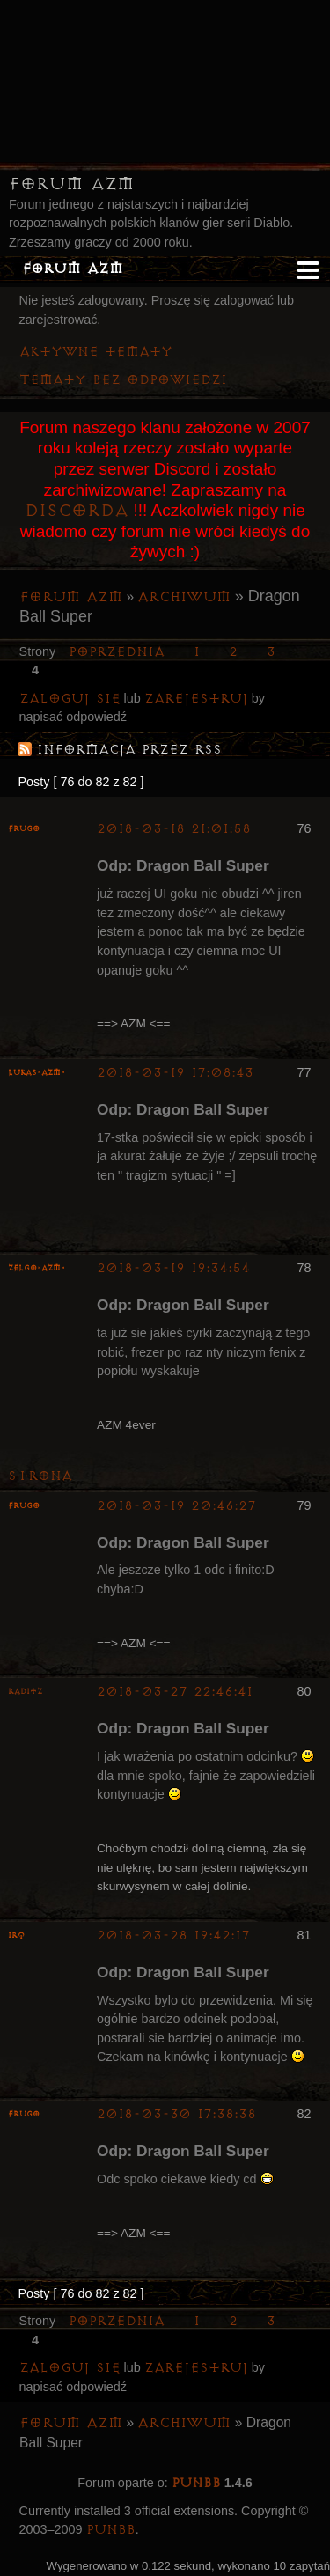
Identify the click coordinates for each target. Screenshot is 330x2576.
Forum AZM (71, 184)
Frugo (24, 829)
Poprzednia (117, 652)
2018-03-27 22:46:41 (175, 1691)
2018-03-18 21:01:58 (174, 829)
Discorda (76, 510)
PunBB (196, 2483)
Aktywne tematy (95, 351)
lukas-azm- (36, 1073)
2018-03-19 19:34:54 (173, 1268)
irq (16, 1935)
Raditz (25, 1691)
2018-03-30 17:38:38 (176, 2114)
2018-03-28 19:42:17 (173, 1935)
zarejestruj (196, 698)
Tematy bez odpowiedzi (123, 380)
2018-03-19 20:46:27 (176, 1506)
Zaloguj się (70, 698)
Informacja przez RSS (129, 749)
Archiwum (184, 597)
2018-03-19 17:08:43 (175, 1072)
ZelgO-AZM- (36, 1268)
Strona (40, 1476)
